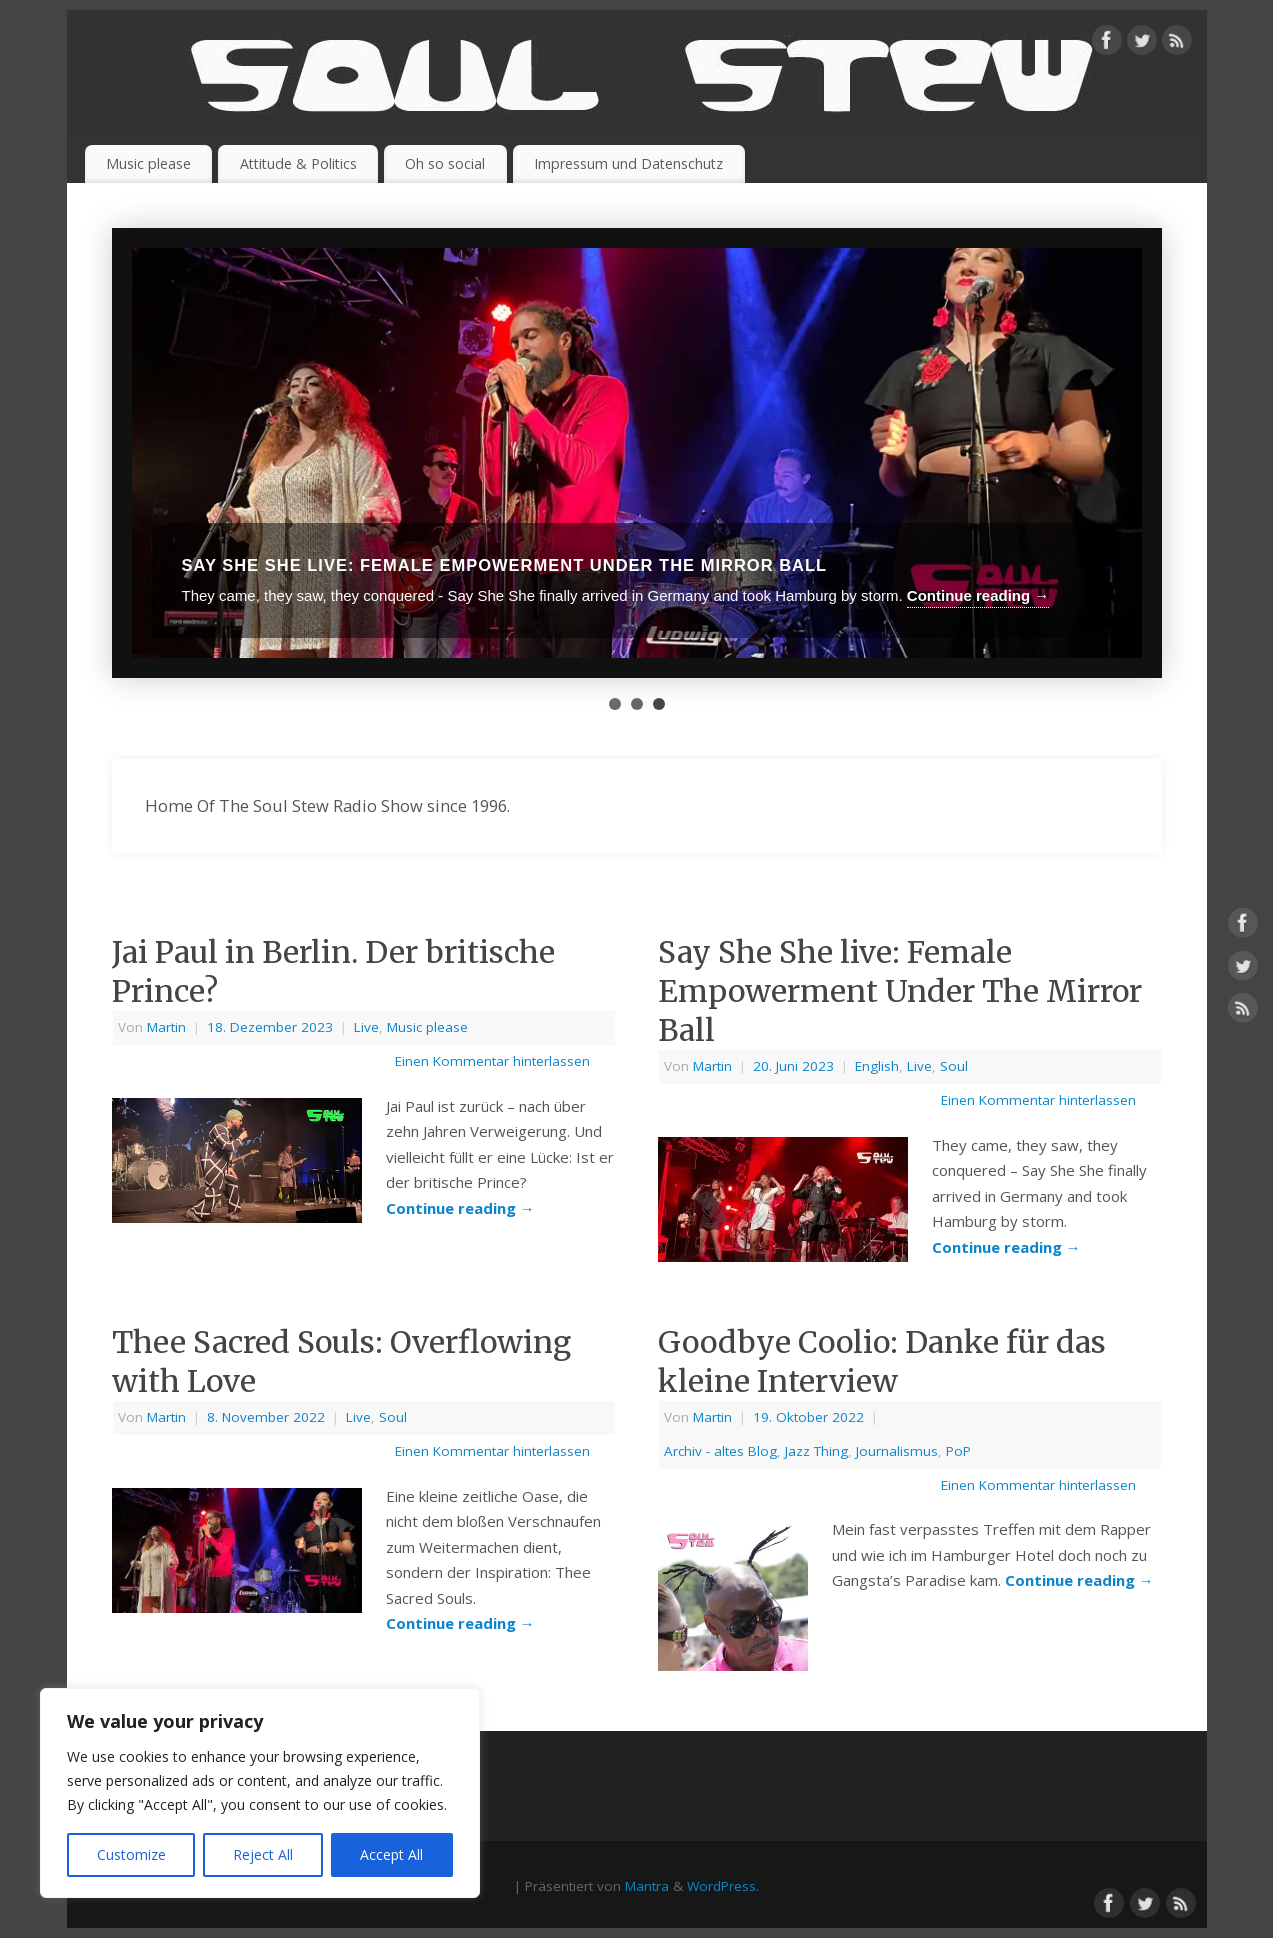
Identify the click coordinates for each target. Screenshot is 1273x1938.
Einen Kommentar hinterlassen (492, 1061)
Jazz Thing (816, 1451)
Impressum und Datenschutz (628, 163)
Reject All (263, 1854)
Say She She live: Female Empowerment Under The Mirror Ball (900, 991)
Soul (954, 1066)
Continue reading (460, 1208)
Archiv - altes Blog (720, 1451)
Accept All (391, 1854)
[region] (260, 1793)
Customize (131, 1854)
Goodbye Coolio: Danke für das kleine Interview (882, 1361)
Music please (148, 163)
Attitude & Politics (298, 163)
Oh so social (445, 163)
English (877, 1066)
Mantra (647, 1886)
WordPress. (723, 1886)
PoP (958, 1451)
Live (366, 1027)
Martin (166, 1027)
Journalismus (897, 1451)
